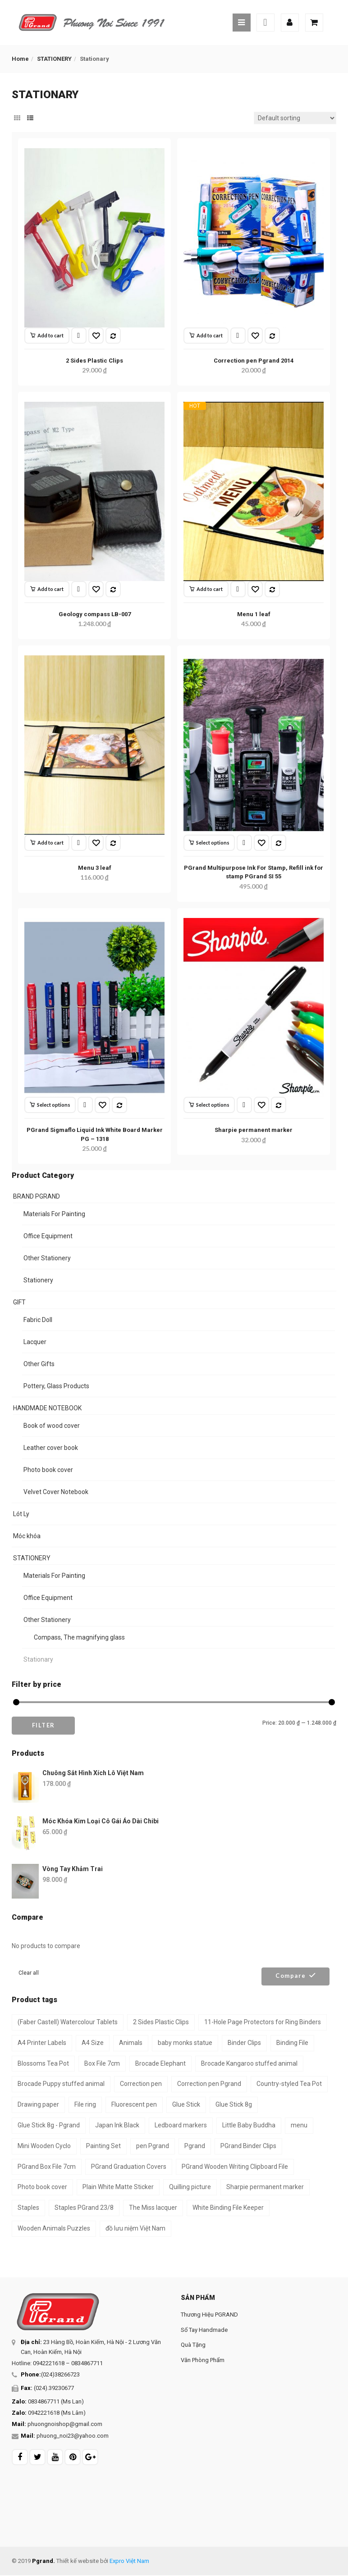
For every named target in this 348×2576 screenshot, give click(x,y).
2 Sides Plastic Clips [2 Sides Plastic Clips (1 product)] (161, 2022)
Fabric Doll (37, 1319)
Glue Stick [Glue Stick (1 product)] (186, 2104)
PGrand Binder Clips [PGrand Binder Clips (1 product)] (248, 2145)
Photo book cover (48, 1469)
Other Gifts (39, 1364)
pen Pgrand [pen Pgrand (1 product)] (152, 2145)
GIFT (19, 1302)
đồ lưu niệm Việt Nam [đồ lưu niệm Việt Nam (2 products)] (135, 2228)
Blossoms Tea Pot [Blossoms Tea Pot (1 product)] (43, 2063)
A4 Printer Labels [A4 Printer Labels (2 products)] (42, 2042)
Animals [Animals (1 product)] (130, 2042)
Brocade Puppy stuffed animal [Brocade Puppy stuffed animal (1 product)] (61, 2083)
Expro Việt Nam (129, 2561)
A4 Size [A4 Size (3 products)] (93, 2042)
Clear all (28, 1973)
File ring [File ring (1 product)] (85, 2104)
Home (20, 58)
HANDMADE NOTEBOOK (47, 1408)
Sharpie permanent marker (254, 1130)
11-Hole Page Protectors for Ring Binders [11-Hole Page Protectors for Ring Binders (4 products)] (262, 2022)
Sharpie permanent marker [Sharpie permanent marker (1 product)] (265, 2186)
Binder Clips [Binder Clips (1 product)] (244, 2042)
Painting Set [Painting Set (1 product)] (103, 2145)
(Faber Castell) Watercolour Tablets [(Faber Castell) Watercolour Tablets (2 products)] (68, 2022)
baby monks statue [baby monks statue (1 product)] (185, 2042)
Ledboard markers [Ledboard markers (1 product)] (181, 2125)
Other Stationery (47, 1258)
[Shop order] (295, 118)
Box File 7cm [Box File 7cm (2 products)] (102, 2063)
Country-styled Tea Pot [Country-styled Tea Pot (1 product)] (289, 2083)
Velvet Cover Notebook (55, 1491)
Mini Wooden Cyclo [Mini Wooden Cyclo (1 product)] (44, 2145)
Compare (290, 1975)
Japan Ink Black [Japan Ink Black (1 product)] (117, 2125)
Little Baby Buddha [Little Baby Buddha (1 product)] (248, 2125)
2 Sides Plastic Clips (94, 360)
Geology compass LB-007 (95, 614)
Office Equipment (48, 1236)
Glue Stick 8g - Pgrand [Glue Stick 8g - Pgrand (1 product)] (49, 2125)
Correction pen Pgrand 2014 (253, 360)
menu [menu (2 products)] (299, 2125)
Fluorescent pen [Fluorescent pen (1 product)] (134, 2104)
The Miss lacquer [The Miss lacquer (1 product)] (153, 2207)
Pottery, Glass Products (56, 1386)
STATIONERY (54, 58)
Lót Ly (21, 1513)
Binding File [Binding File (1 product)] (292, 2042)
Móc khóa (27, 1536)
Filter (43, 1725)
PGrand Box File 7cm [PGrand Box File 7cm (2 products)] (47, 2166)
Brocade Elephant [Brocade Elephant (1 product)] (160, 2063)
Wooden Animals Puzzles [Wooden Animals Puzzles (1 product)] (54, 2228)
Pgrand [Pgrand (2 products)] (194, 2145)
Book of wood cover (51, 1425)
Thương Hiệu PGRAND (209, 2314)
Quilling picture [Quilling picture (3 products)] (190, 2186)
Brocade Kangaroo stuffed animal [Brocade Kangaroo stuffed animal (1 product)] (249, 2063)
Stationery (38, 1280)
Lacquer (34, 1341)
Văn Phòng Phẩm (202, 2360)
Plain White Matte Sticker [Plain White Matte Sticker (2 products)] (118, 2186)
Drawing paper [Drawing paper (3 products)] (38, 2104)
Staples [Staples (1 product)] (28, 2207)
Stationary (38, 1659)
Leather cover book (50, 1447)
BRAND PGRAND (36, 1196)
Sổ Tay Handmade (204, 2329)
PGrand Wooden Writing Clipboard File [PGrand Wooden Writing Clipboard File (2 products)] (235, 2166)
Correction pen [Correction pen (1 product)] (141, 2083)
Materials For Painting (54, 1214)
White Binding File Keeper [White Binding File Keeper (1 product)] (228, 2207)
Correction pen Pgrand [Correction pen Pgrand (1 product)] (209, 2083)
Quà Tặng (193, 2344)
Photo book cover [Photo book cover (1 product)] (42, 2186)
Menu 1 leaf (253, 614)
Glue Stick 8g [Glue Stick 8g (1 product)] (233, 2104)
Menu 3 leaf (94, 867)
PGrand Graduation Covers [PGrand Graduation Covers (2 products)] (128, 2166)
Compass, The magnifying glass (79, 1637)
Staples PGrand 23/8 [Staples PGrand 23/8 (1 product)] (84, 2207)
